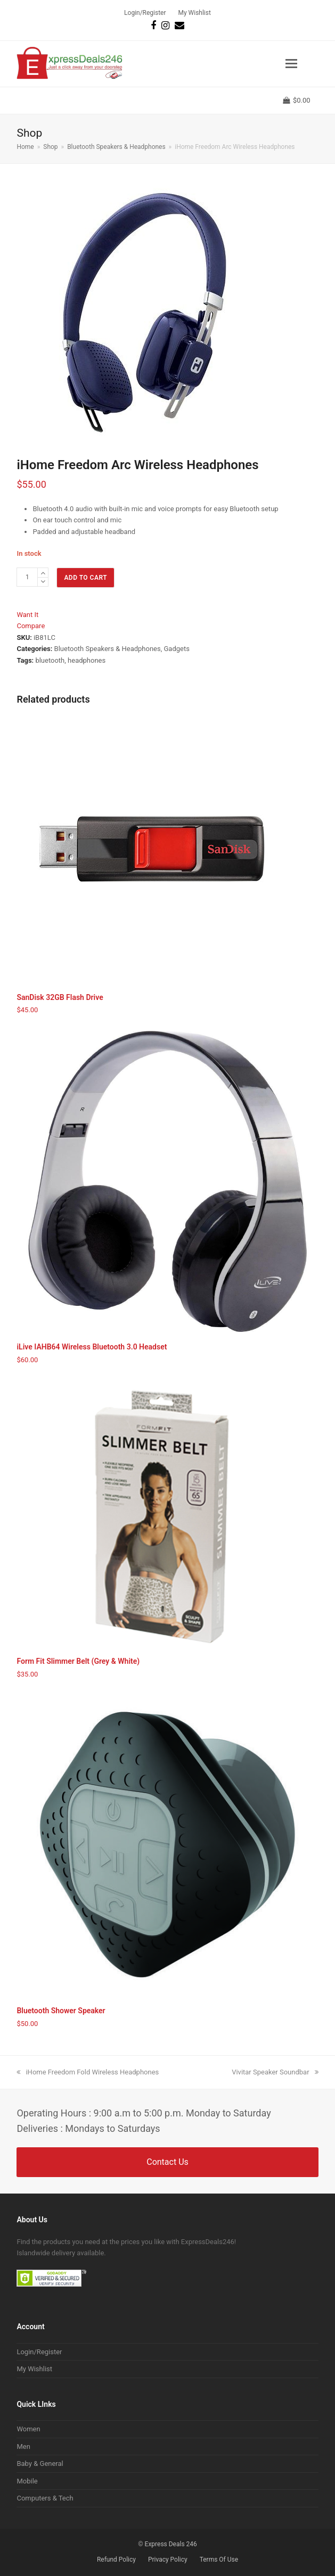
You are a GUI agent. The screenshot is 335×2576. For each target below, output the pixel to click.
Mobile (27, 2481)
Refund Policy (116, 2559)
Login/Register (39, 2352)
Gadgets (177, 649)
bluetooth (49, 660)
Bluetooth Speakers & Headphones (107, 649)
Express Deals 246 (171, 2544)
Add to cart (85, 577)
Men (23, 2446)
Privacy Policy (167, 2559)
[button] (291, 64)
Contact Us (167, 2162)
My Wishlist (34, 2369)
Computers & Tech (45, 2498)
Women (28, 2429)
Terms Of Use (219, 2559)
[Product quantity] (27, 577)
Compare (31, 626)
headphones (86, 660)
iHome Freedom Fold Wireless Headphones (88, 2072)
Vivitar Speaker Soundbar (275, 2072)
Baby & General (40, 2463)
